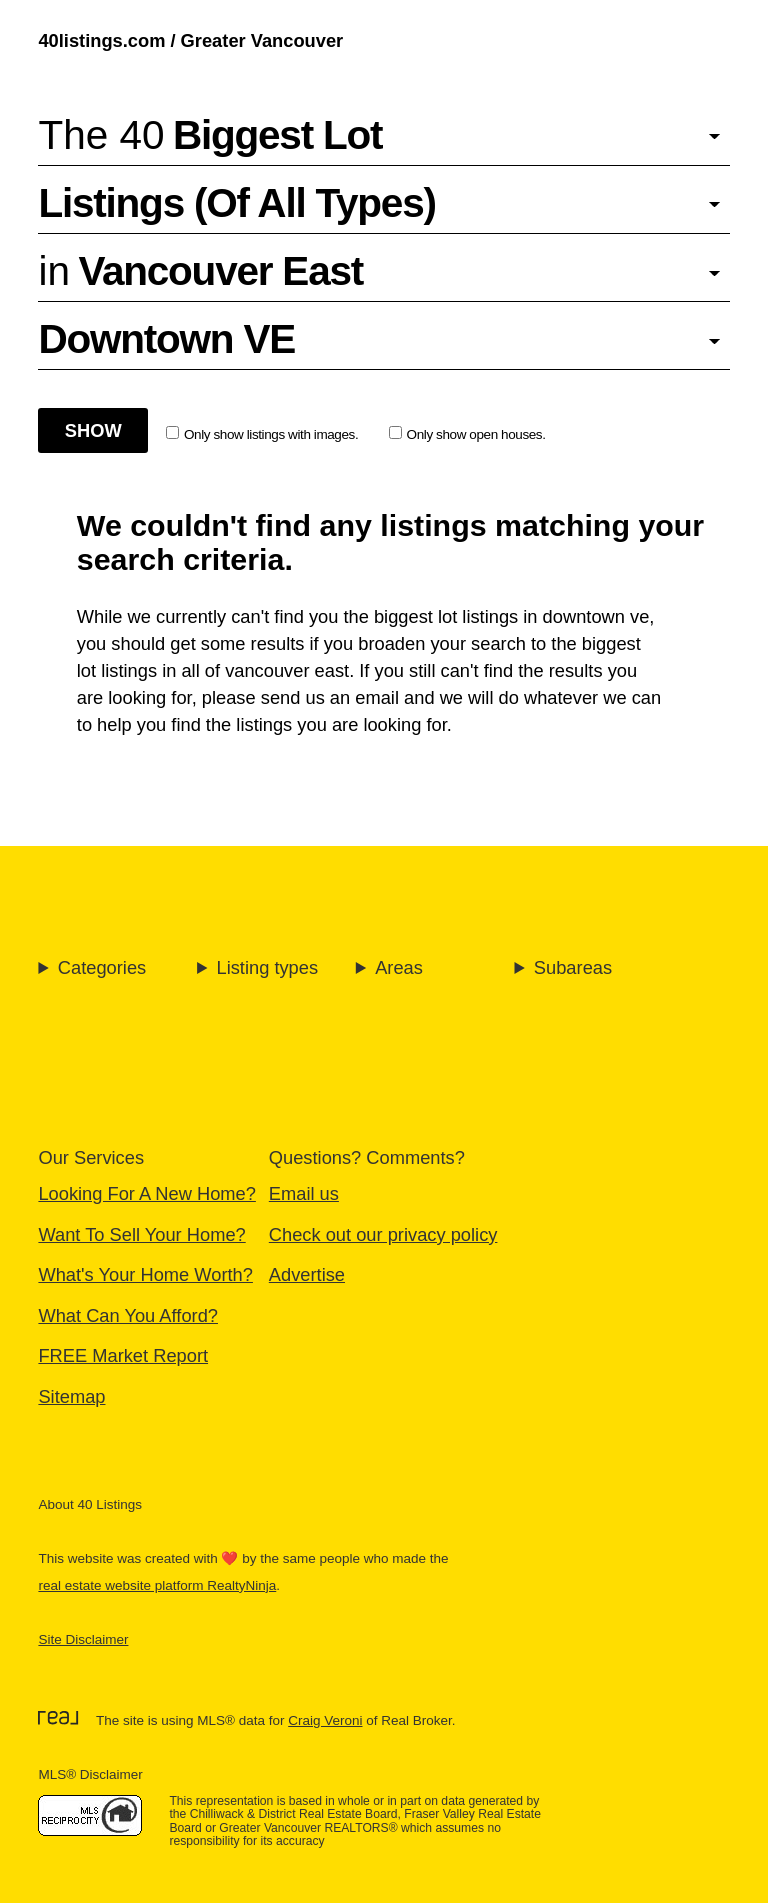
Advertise (307, 1274)
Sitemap (71, 1396)
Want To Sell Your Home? (141, 1234)
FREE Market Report (123, 1355)
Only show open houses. (467, 434)
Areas (399, 967)
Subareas (573, 967)
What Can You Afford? (128, 1315)
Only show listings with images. (262, 434)
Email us (304, 1193)
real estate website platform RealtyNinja (157, 1585)
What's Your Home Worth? (145, 1274)
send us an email (330, 697)
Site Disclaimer (83, 1639)
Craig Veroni (325, 1720)
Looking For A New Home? (146, 1193)
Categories (102, 967)
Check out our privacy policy (383, 1234)
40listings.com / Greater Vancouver (190, 40)
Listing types (267, 967)
